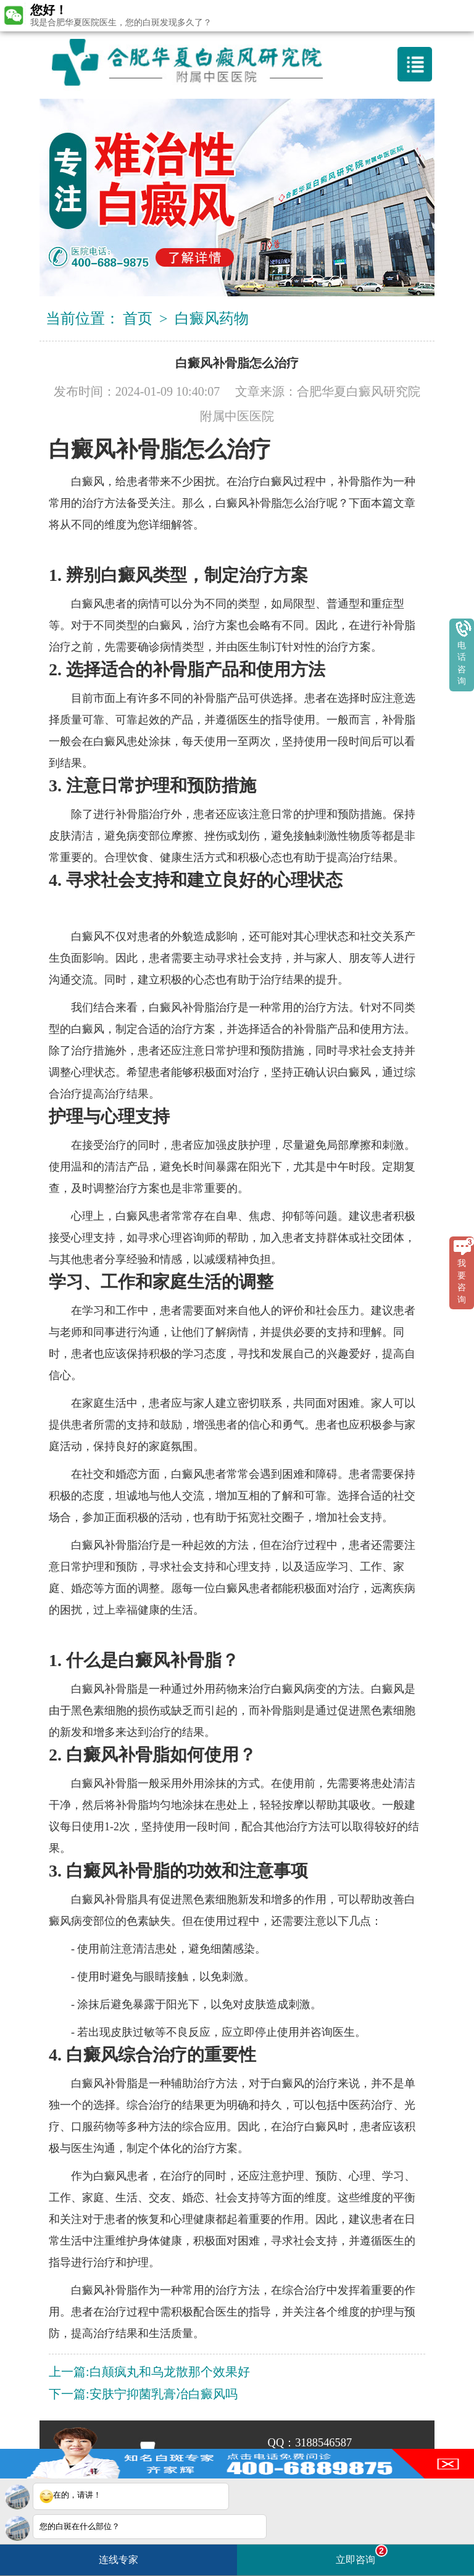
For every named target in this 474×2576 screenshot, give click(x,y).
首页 (137, 319)
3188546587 (323, 2442)
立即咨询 (362, 2555)
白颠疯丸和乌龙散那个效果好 (169, 2371)
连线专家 (118, 2559)
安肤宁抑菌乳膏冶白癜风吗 (163, 2394)
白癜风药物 (212, 319)
